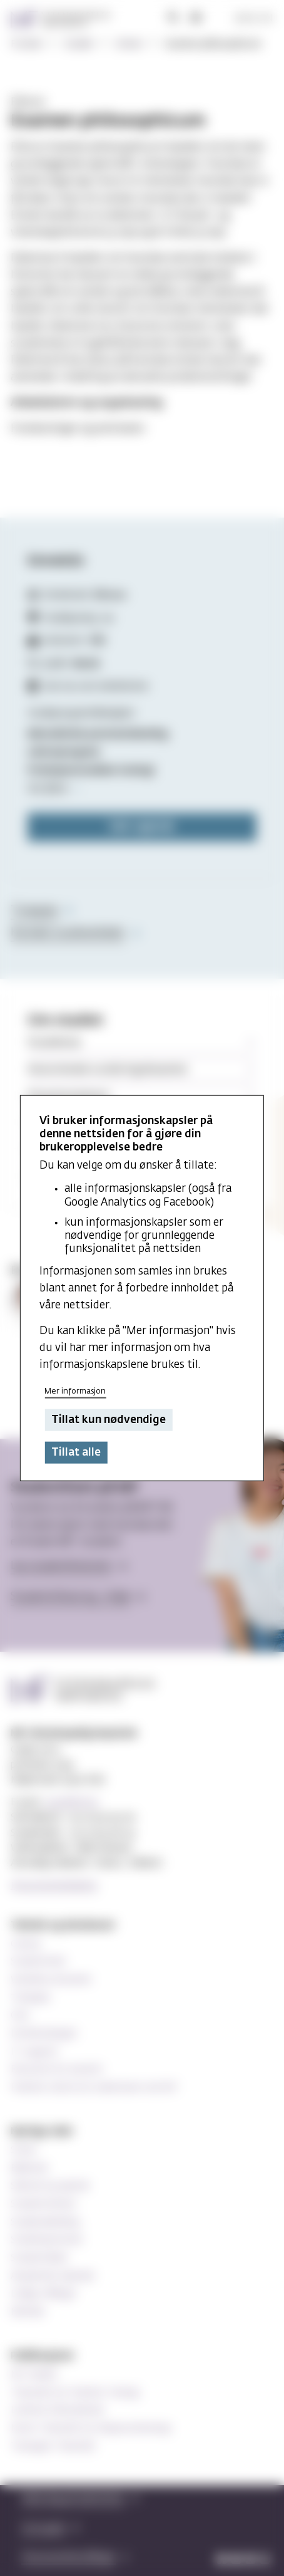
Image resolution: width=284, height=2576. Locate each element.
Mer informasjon (75, 1391)
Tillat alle (76, 1452)
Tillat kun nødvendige (108, 1419)
